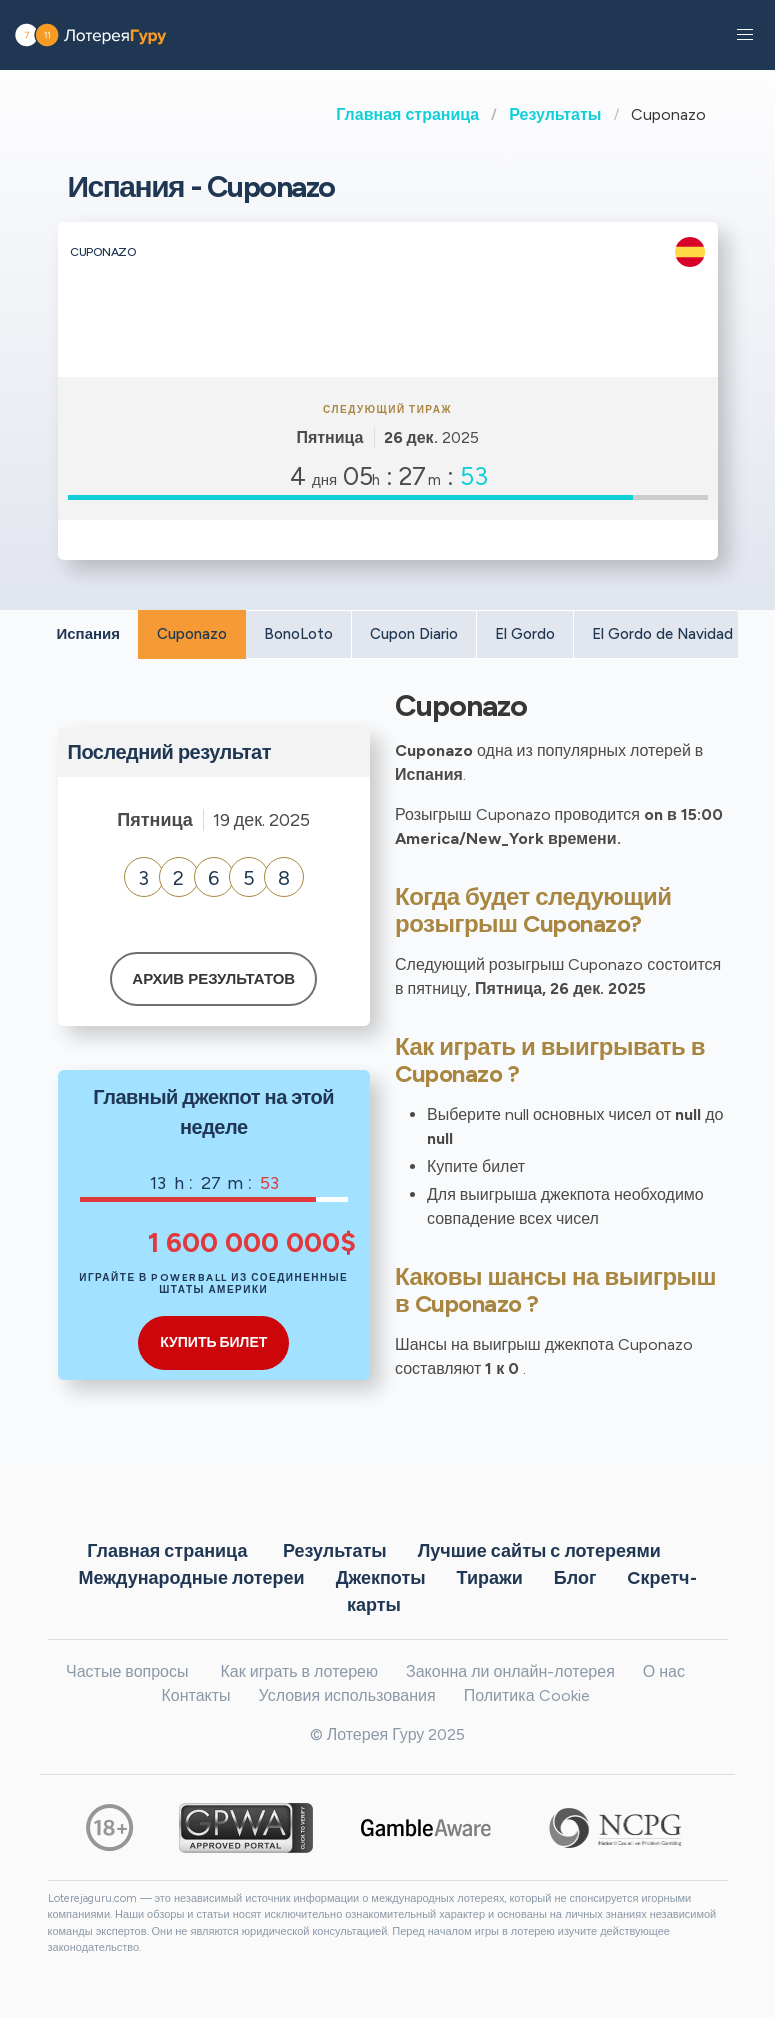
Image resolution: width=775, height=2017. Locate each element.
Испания (89, 634)
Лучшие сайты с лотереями (539, 1551)
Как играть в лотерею (299, 1671)
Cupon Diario (414, 634)
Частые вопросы (127, 1671)
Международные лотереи (191, 1578)
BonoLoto (298, 634)
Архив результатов (213, 979)
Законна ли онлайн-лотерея (510, 1671)
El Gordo (525, 634)
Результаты (555, 114)
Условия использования (347, 1695)
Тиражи (490, 1578)
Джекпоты (381, 1578)
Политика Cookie (527, 1695)
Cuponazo (192, 634)
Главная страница (407, 114)
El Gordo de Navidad (662, 634)
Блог (575, 1578)
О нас (664, 1671)
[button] (745, 35)
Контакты (195, 1695)
